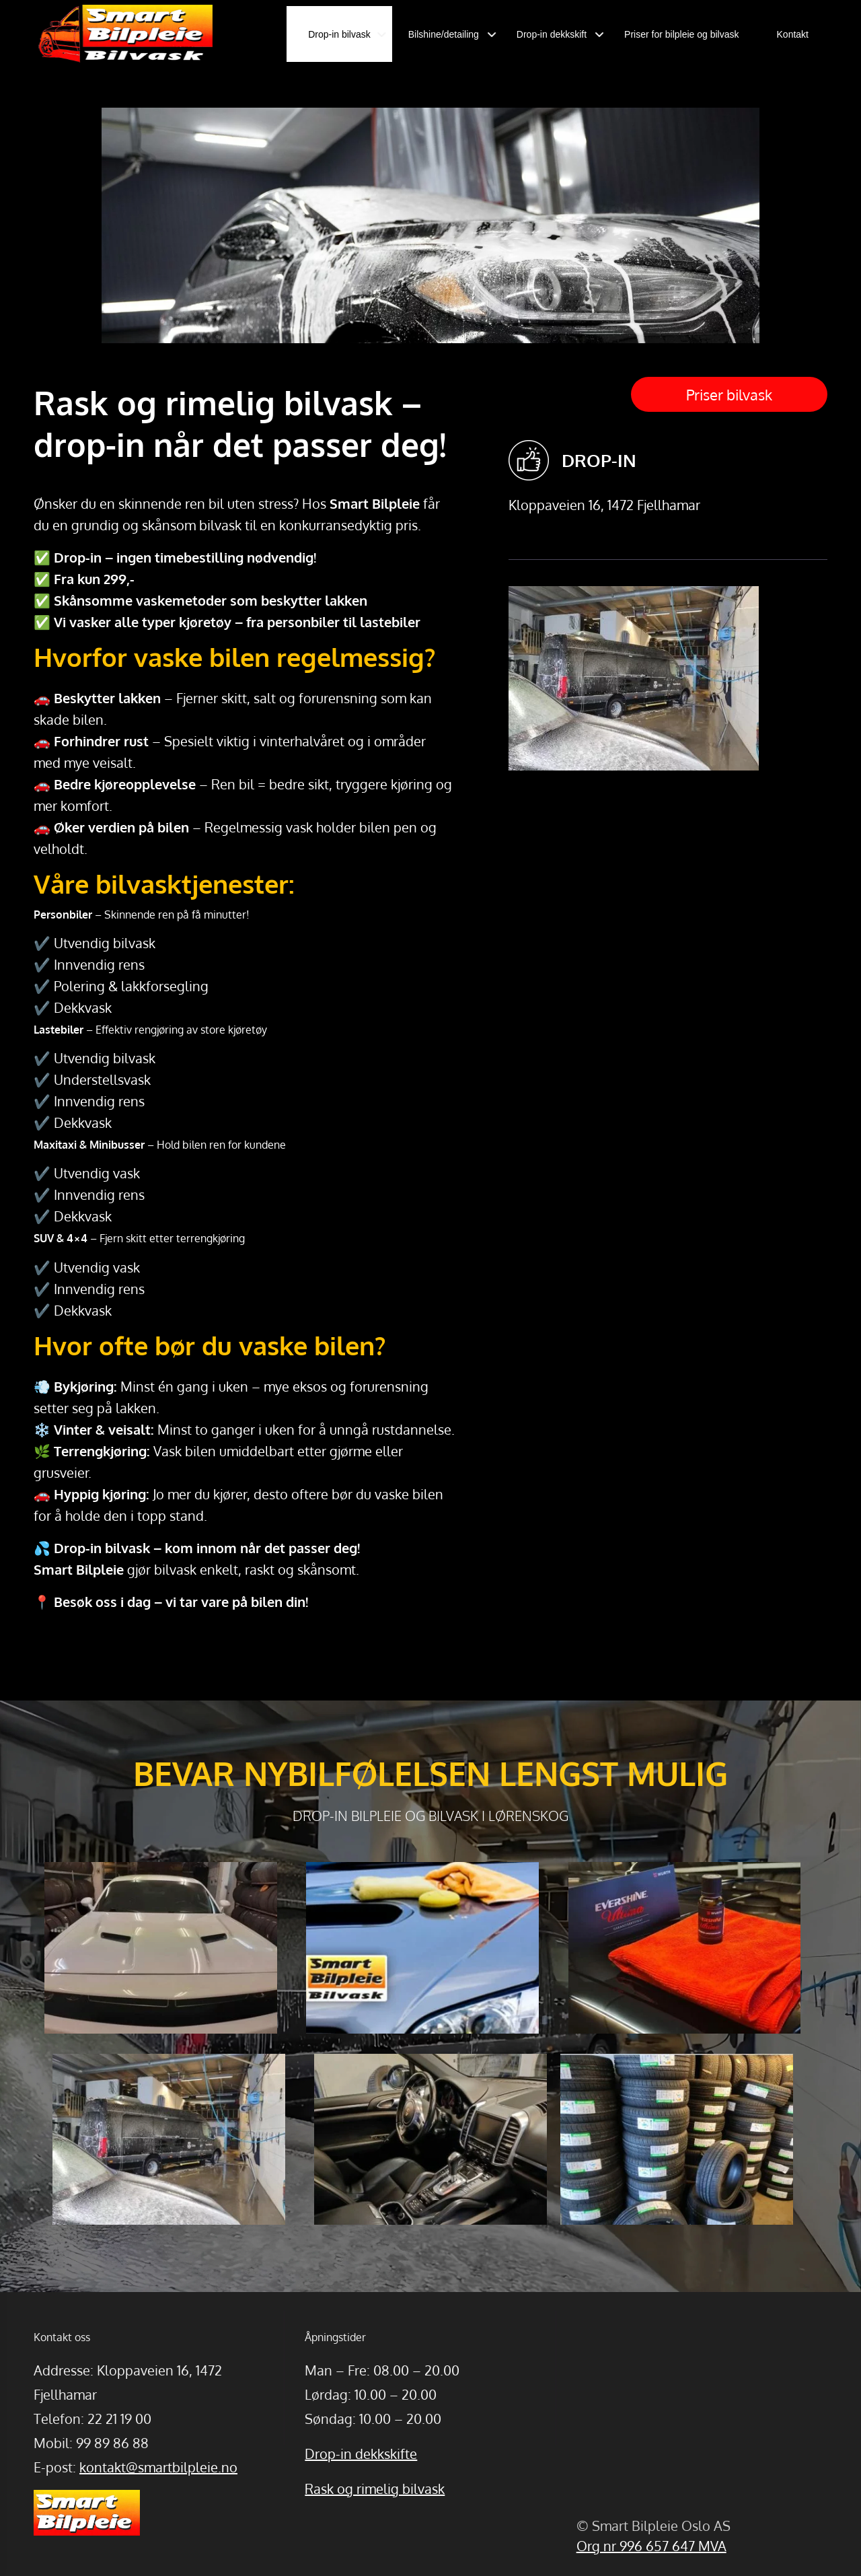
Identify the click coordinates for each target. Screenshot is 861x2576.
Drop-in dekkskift (552, 34)
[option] (431, 327)
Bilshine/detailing (443, 34)
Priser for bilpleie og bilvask (681, 34)
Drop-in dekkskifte (361, 2453)
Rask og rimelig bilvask (375, 2488)
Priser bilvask (729, 394)
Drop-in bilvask (339, 34)
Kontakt (793, 34)
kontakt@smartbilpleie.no (158, 2467)
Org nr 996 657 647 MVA (651, 2545)
